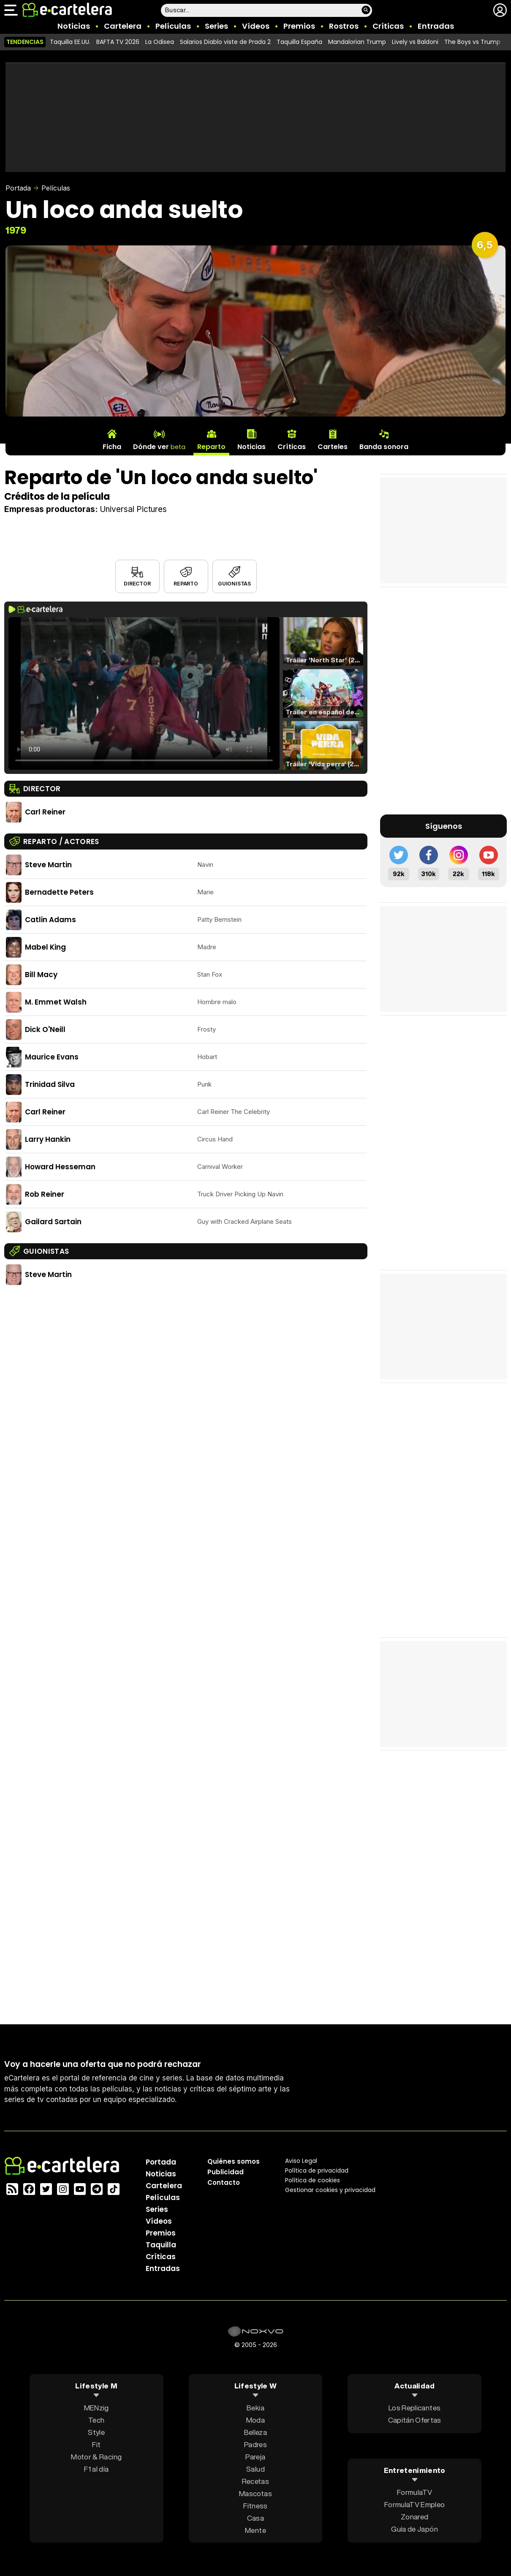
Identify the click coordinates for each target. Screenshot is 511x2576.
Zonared (414, 2516)
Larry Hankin (48, 1139)
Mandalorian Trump (357, 42)
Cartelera (122, 26)
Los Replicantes (414, 2407)
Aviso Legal (301, 2160)
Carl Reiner (45, 812)
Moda (255, 2419)
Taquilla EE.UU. (70, 42)
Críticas (388, 26)
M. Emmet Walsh (56, 1002)
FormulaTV (414, 2492)
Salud (255, 2468)
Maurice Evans (52, 1057)
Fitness (255, 2505)
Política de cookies (312, 2180)
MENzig (96, 2407)
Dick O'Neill (45, 1029)
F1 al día (96, 2468)
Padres (255, 2444)
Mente (255, 2529)
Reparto (186, 583)
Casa (255, 2517)
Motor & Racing (96, 2456)
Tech (96, 2419)
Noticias (73, 26)
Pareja (255, 2456)
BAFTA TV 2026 (117, 42)
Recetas (255, 2480)
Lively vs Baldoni (415, 42)
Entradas (436, 26)
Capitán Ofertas (414, 2419)
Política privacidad (316, 2170)
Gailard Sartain (53, 1222)
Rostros (344, 26)
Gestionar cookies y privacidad (330, 2189)
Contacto (223, 2182)
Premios (299, 26)
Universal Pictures (133, 509)
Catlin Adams (50, 920)
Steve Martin (48, 865)
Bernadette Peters (59, 892)
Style (96, 2431)
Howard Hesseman (60, 1167)
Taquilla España (299, 42)
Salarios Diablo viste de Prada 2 (225, 42)
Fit (96, 2444)
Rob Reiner (44, 1194)
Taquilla (161, 2244)
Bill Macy (41, 974)
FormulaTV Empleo (414, 2504)
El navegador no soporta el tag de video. (144, 693)
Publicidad (225, 2171)
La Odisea (159, 42)
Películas (173, 26)
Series (216, 26)
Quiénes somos (233, 2161)
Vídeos (255, 26)
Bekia (255, 2407)
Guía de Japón (414, 2529)
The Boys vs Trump (472, 42)
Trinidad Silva (50, 1084)
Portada (18, 188)
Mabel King (45, 947)
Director (137, 583)
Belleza (255, 2431)
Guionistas (234, 583)
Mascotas (255, 2493)
